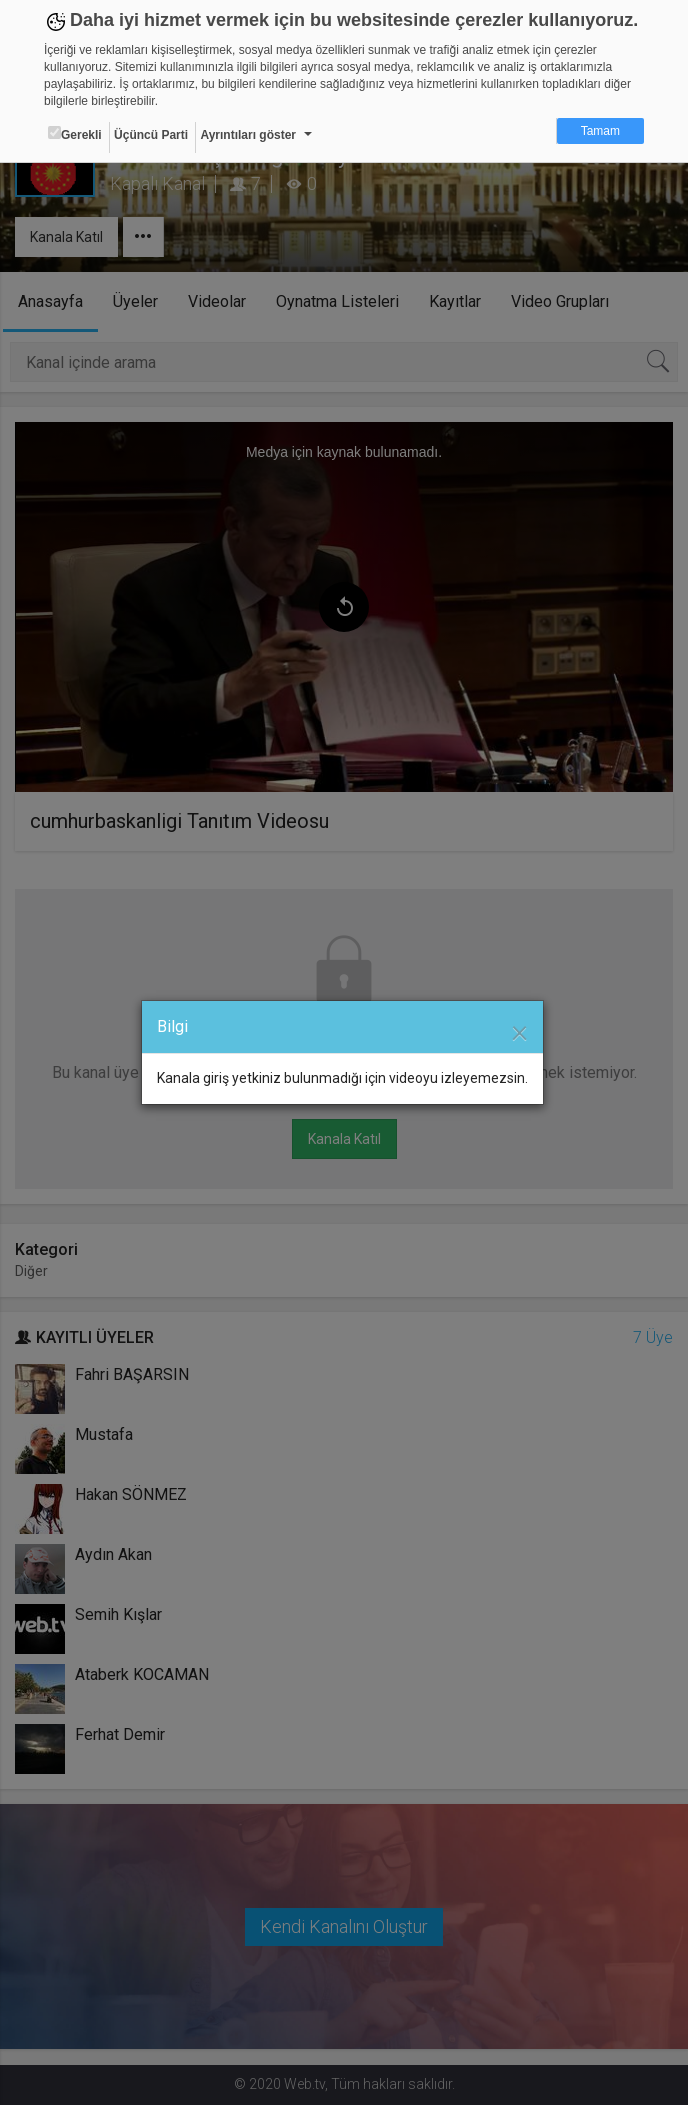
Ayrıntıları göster (248, 135)
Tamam (600, 131)
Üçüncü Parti (151, 135)
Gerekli (75, 134)
